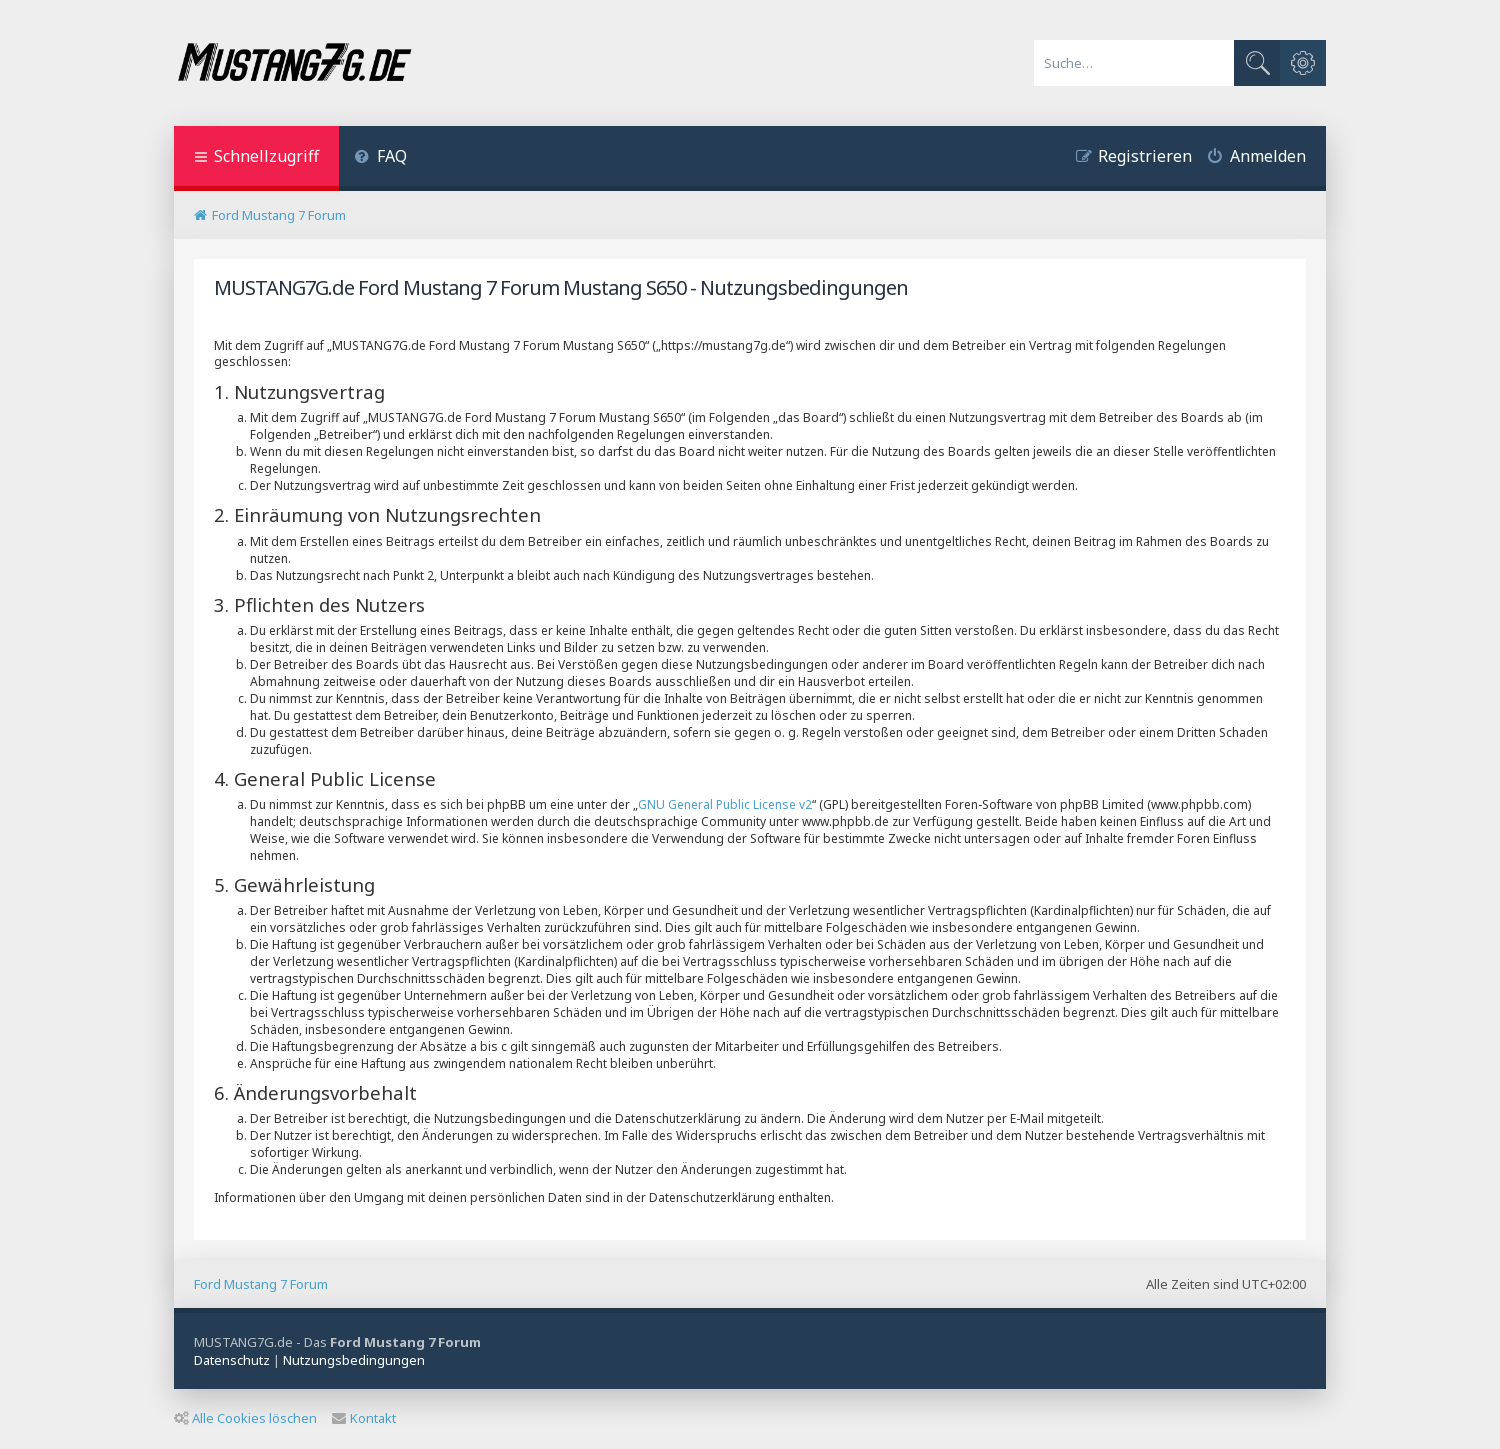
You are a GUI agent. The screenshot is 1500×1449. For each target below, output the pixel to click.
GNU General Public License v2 (725, 804)
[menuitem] (380, 158)
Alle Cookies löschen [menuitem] (245, 1418)
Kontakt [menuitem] (364, 1418)
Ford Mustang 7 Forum (261, 1284)
